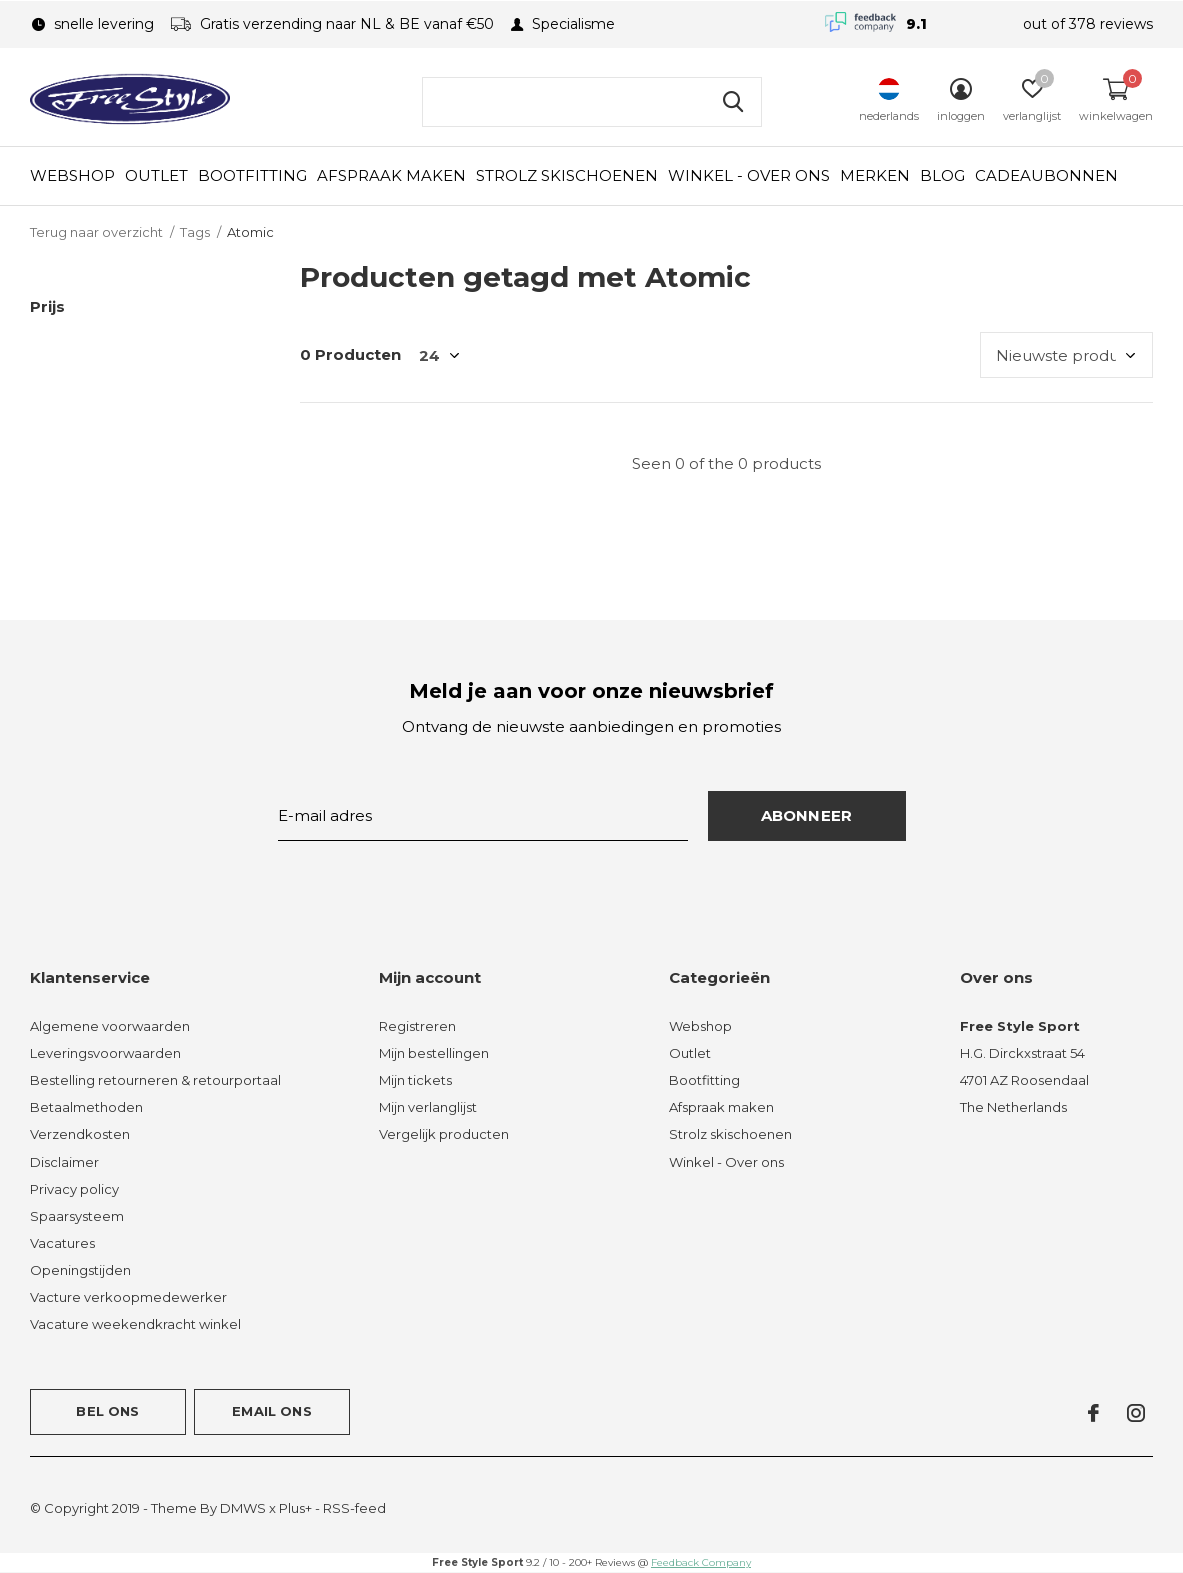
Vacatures (62, 1243)
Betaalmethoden (86, 1107)
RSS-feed (354, 1508)
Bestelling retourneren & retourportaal (155, 1080)
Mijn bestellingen (434, 1053)
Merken (875, 175)
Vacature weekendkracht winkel (135, 1324)
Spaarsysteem (77, 1216)
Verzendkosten (80, 1134)
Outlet (156, 175)
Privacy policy (74, 1189)
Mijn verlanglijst (428, 1107)
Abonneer (807, 815)
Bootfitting (252, 175)
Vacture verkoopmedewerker (128, 1297)
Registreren (417, 1026)
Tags (195, 232)
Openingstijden (80, 1270)
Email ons (272, 1411)
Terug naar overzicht (96, 232)
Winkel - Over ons (749, 175)
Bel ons (107, 1411)
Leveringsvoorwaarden (105, 1053)
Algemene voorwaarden (110, 1026)
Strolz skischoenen (567, 175)
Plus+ (295, 1508)
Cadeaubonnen (1046, 175)
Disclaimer (64, 1162)
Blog (942, 175)
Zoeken (734, 102)
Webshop (72, 175)
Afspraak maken (391, 175)
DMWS (243, 1508)
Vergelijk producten (444, 1134)
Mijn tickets (415, 1080)
